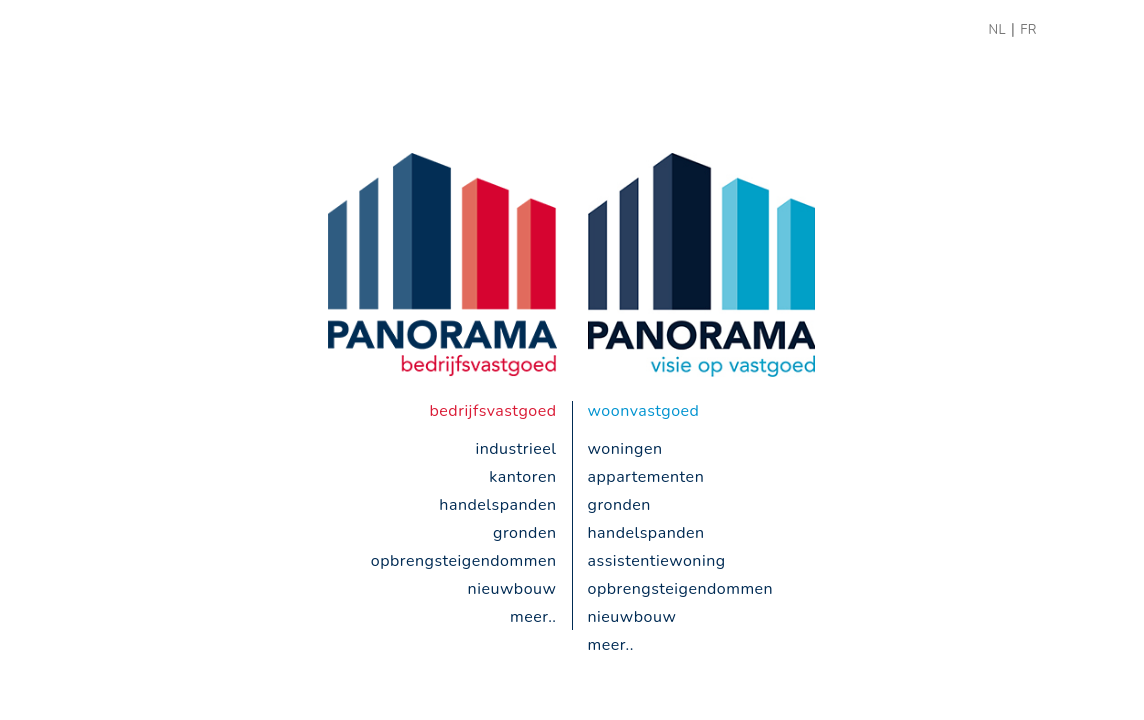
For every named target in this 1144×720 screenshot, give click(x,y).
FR (1028, 30)
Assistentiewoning (657, 561)
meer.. (533, 617)
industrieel (515, 449)
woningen (625, 449)
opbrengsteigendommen (464, 561)
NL (997, 30)
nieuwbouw (512, 589)
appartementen (646, 477)
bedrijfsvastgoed (493, 411)
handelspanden (497, 505)
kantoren (522, 477)
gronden (524, 533)
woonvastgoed (644, 411)
